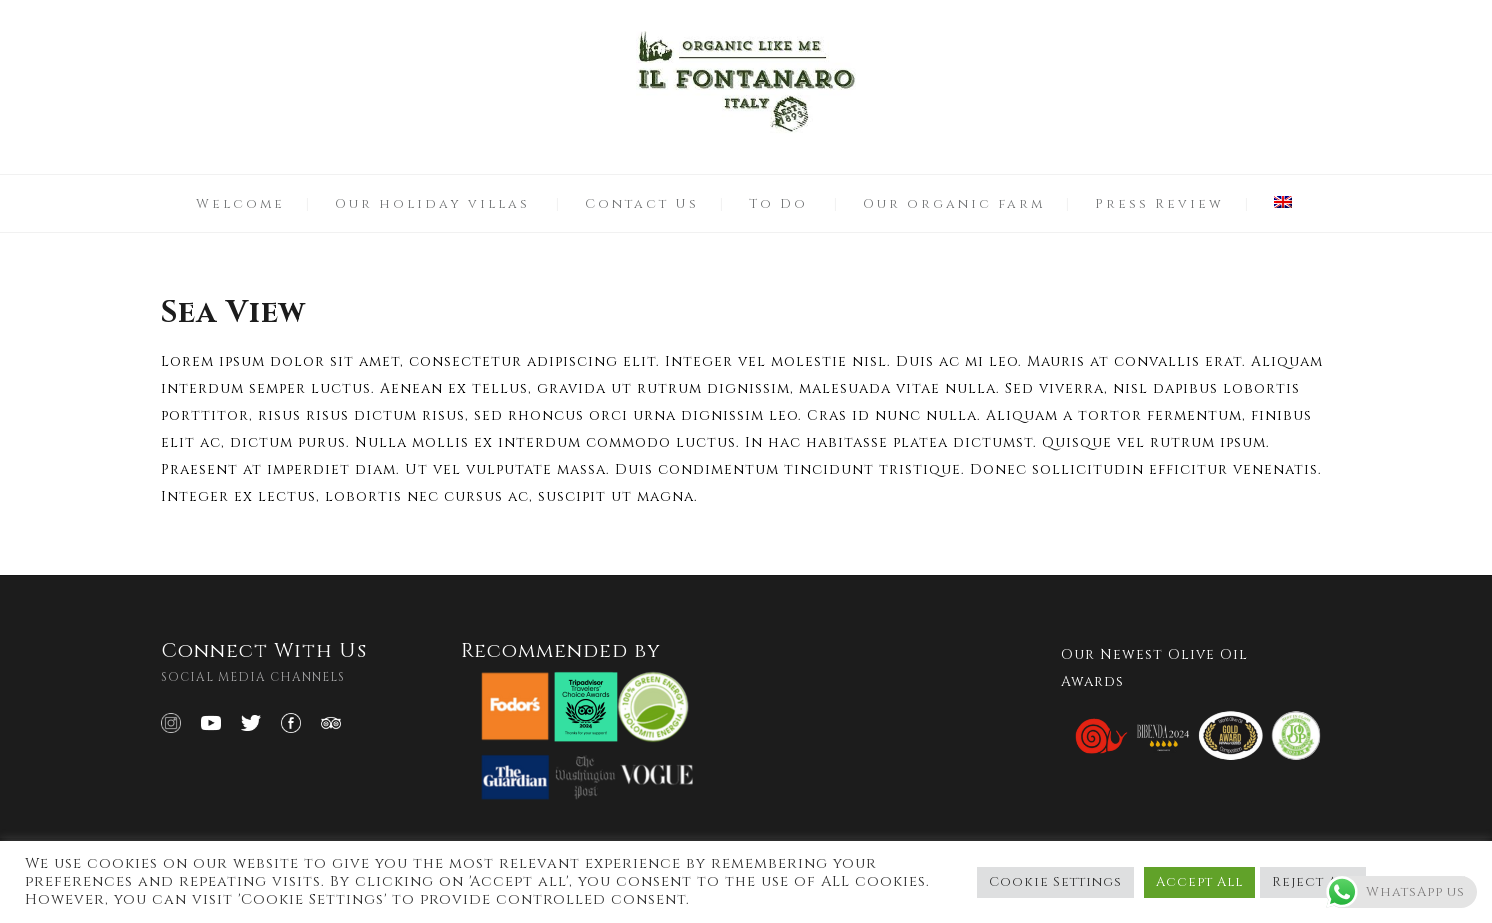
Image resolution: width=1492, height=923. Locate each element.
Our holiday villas (432, 204)
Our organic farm (954, 204)
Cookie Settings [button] (1055, 882)
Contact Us (642, 204)
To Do (778, 204)
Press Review (1159, 204)
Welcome (240, 204)
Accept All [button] (1199, 882)
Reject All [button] (1313, 882)
